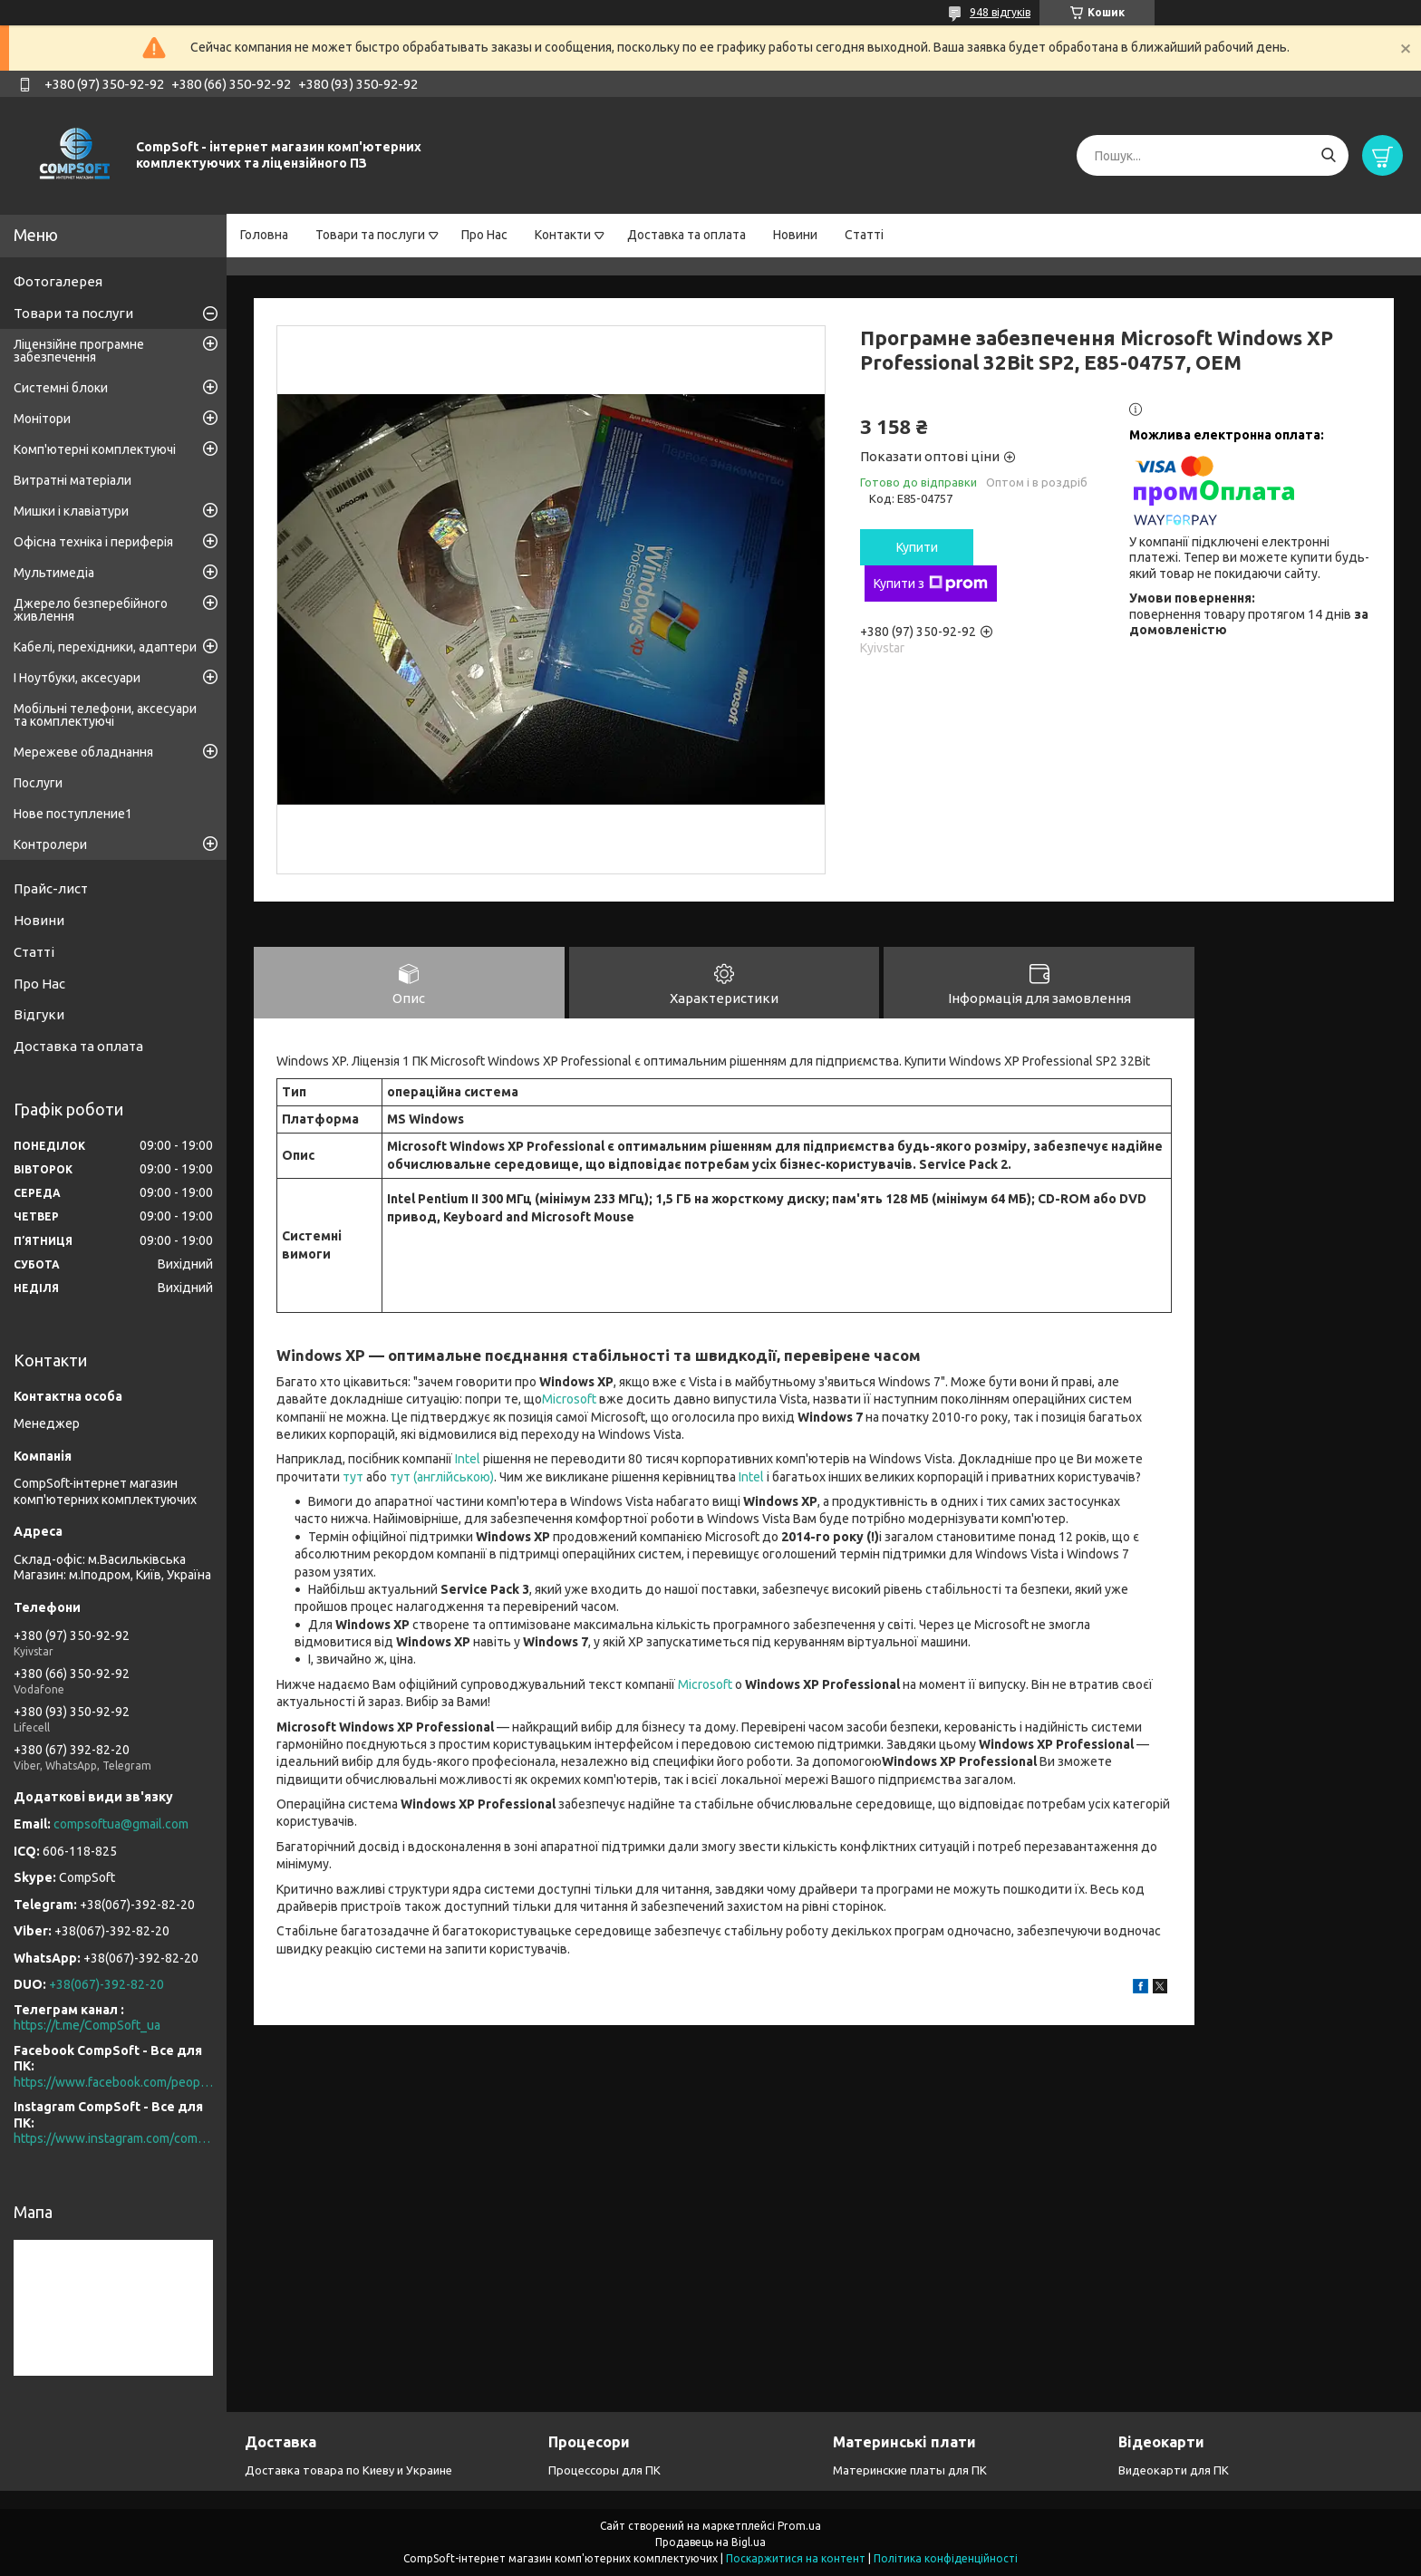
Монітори (42, 418)
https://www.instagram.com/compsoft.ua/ (113, 2138)
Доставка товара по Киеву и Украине (348, 2470)
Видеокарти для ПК (1173, 2470)
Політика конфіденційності (946, 2558)
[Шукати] (1328, 155)
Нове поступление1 (73, 813)
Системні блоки (61, 388)
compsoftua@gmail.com (120, 1824)
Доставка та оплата (686, 234)
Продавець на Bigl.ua (710, 2542)
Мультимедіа (54, 572)
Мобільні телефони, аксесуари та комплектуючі (105, 714)
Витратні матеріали (72, 480)
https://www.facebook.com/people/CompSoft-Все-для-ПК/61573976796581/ (113, 2082)
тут (353, 1478)
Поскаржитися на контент (795, 2558)
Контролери (50, 844)
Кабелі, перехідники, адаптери (105, 647)
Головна (264, 234)
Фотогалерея (58, 281)
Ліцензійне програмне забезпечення (79, 350)
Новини (795, 234)
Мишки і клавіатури (71, 511)
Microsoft (569, 1401)
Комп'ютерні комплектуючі (95, 449)
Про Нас (484, 234)
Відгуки (39, 1014)
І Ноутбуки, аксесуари (77, 678)
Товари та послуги (370, 234)
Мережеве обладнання (83, 752)
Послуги (38, 783)
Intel (467, 1460)
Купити (917, 547)
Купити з (931, 583)
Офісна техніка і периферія (93, 542)
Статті (864, 234)
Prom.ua (799, 2526)
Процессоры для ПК (604, 2470)
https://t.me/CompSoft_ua (87, 2025)
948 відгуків (1000, 12)
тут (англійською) (442, 1478)
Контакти (563, 234)
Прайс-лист (51, 888)
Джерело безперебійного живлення (91, 609)
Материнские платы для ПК (910, 2470)
